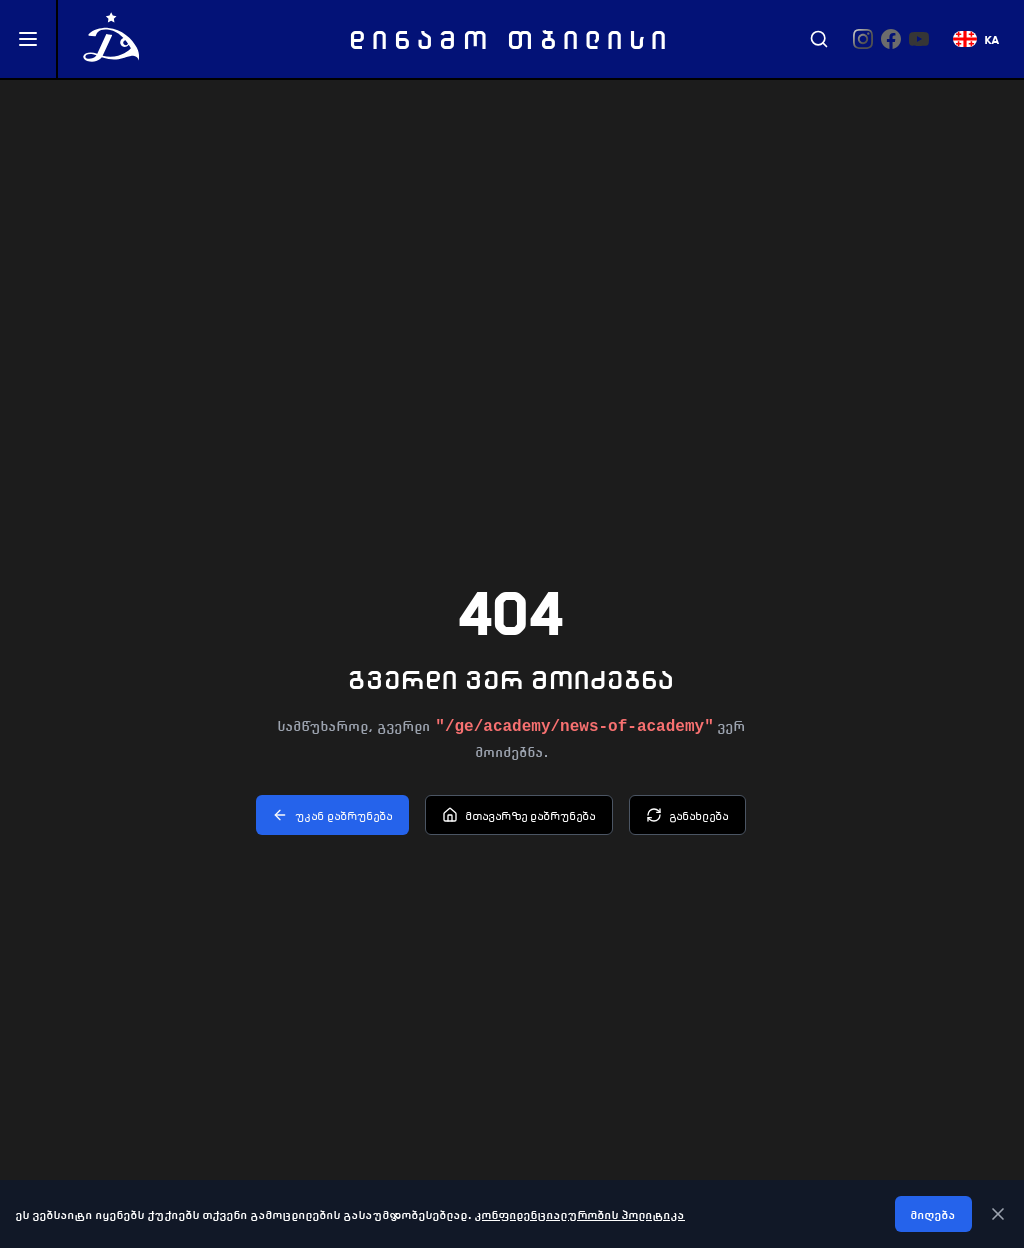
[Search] (819, 39)
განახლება (687, 815)
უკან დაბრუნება (332, 815)
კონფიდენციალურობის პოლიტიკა (580, 1214)
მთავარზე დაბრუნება (519, 815)
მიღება (933, 1214)
